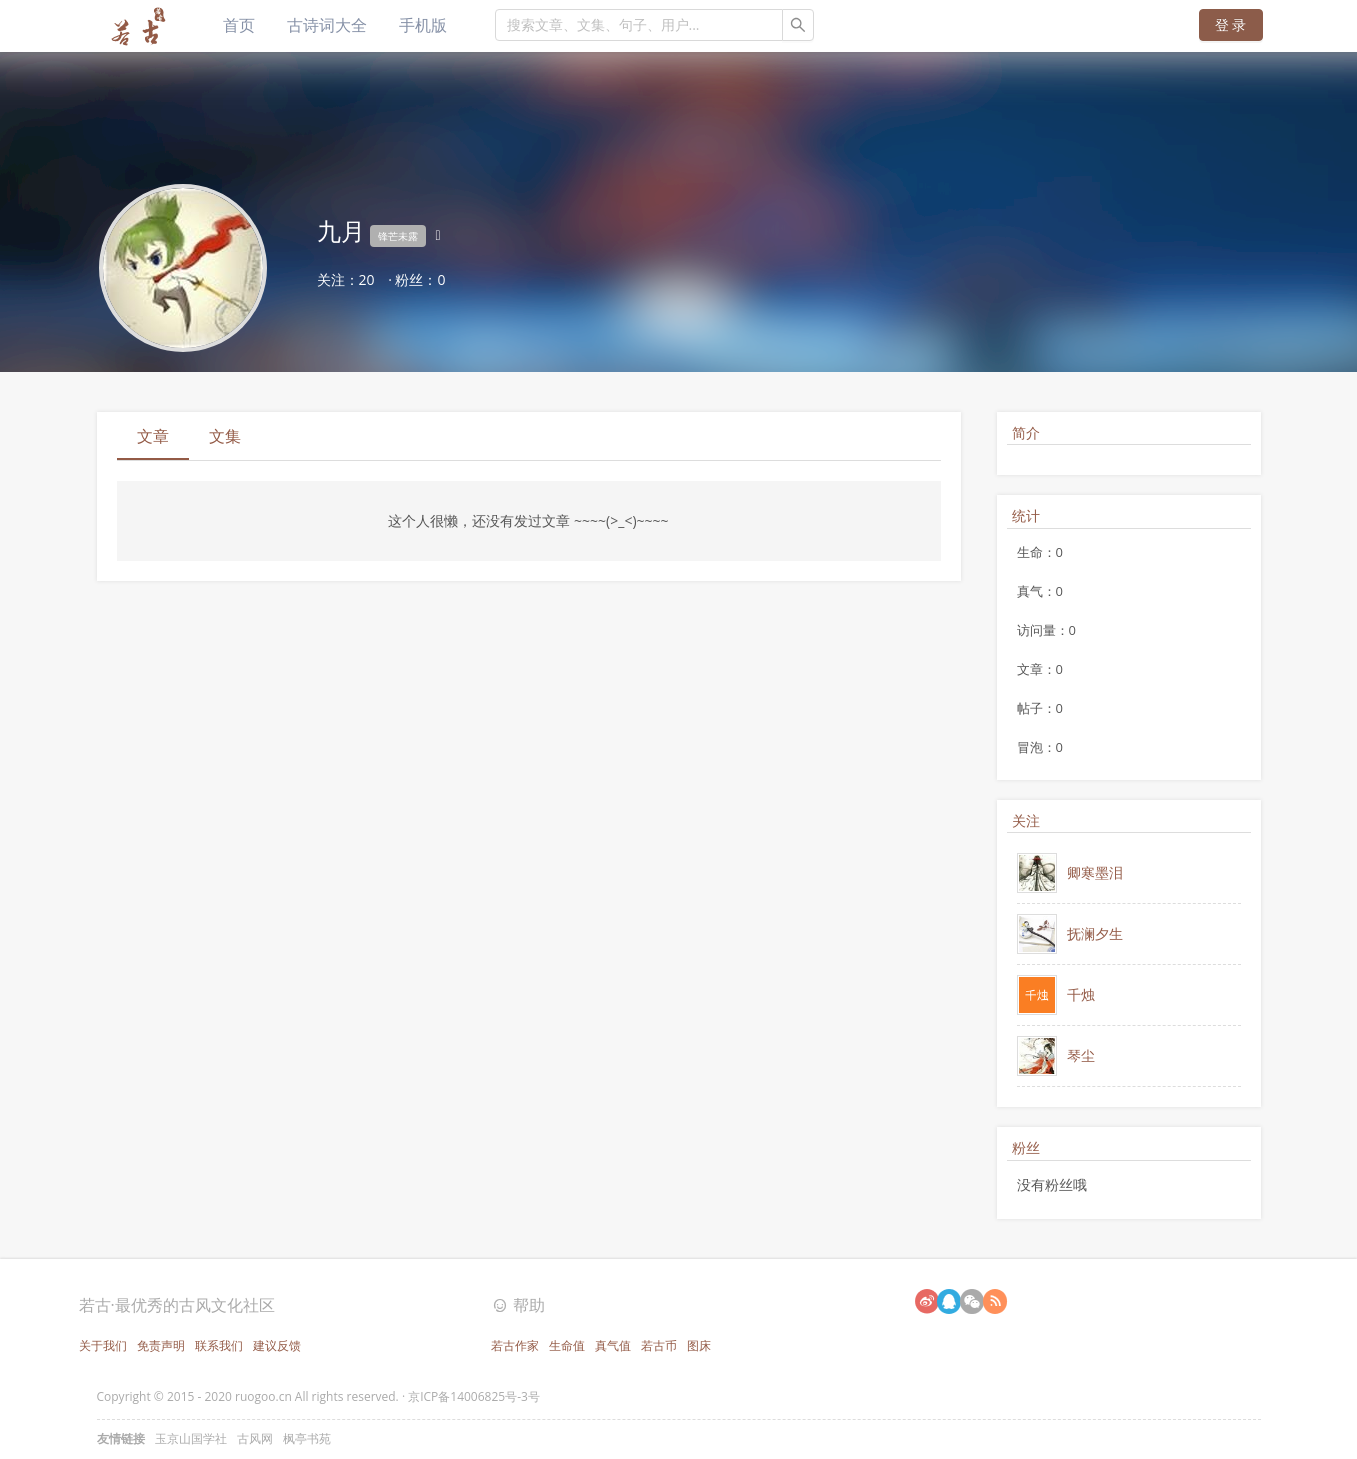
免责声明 (161, 1345)
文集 (225, 436)
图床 (699, 1345)
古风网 (255, 1438)
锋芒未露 (398, 236)
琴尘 (1081, 1055)
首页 (239, 25)
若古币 (659, 1345)
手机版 (423, 25)
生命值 (567, 1345)
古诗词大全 (327, 25)
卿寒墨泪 (1095, 872)
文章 (153, 436)
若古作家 (515, 1345)
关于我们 (103, 1345)
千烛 (1081, 994)
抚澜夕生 (1095, 933)
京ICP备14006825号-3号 (474, 1396)
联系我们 (219, 1345)
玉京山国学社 (191, 1438)
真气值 (613, 1345)
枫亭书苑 (307, 1438)
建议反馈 (277, 1345)
